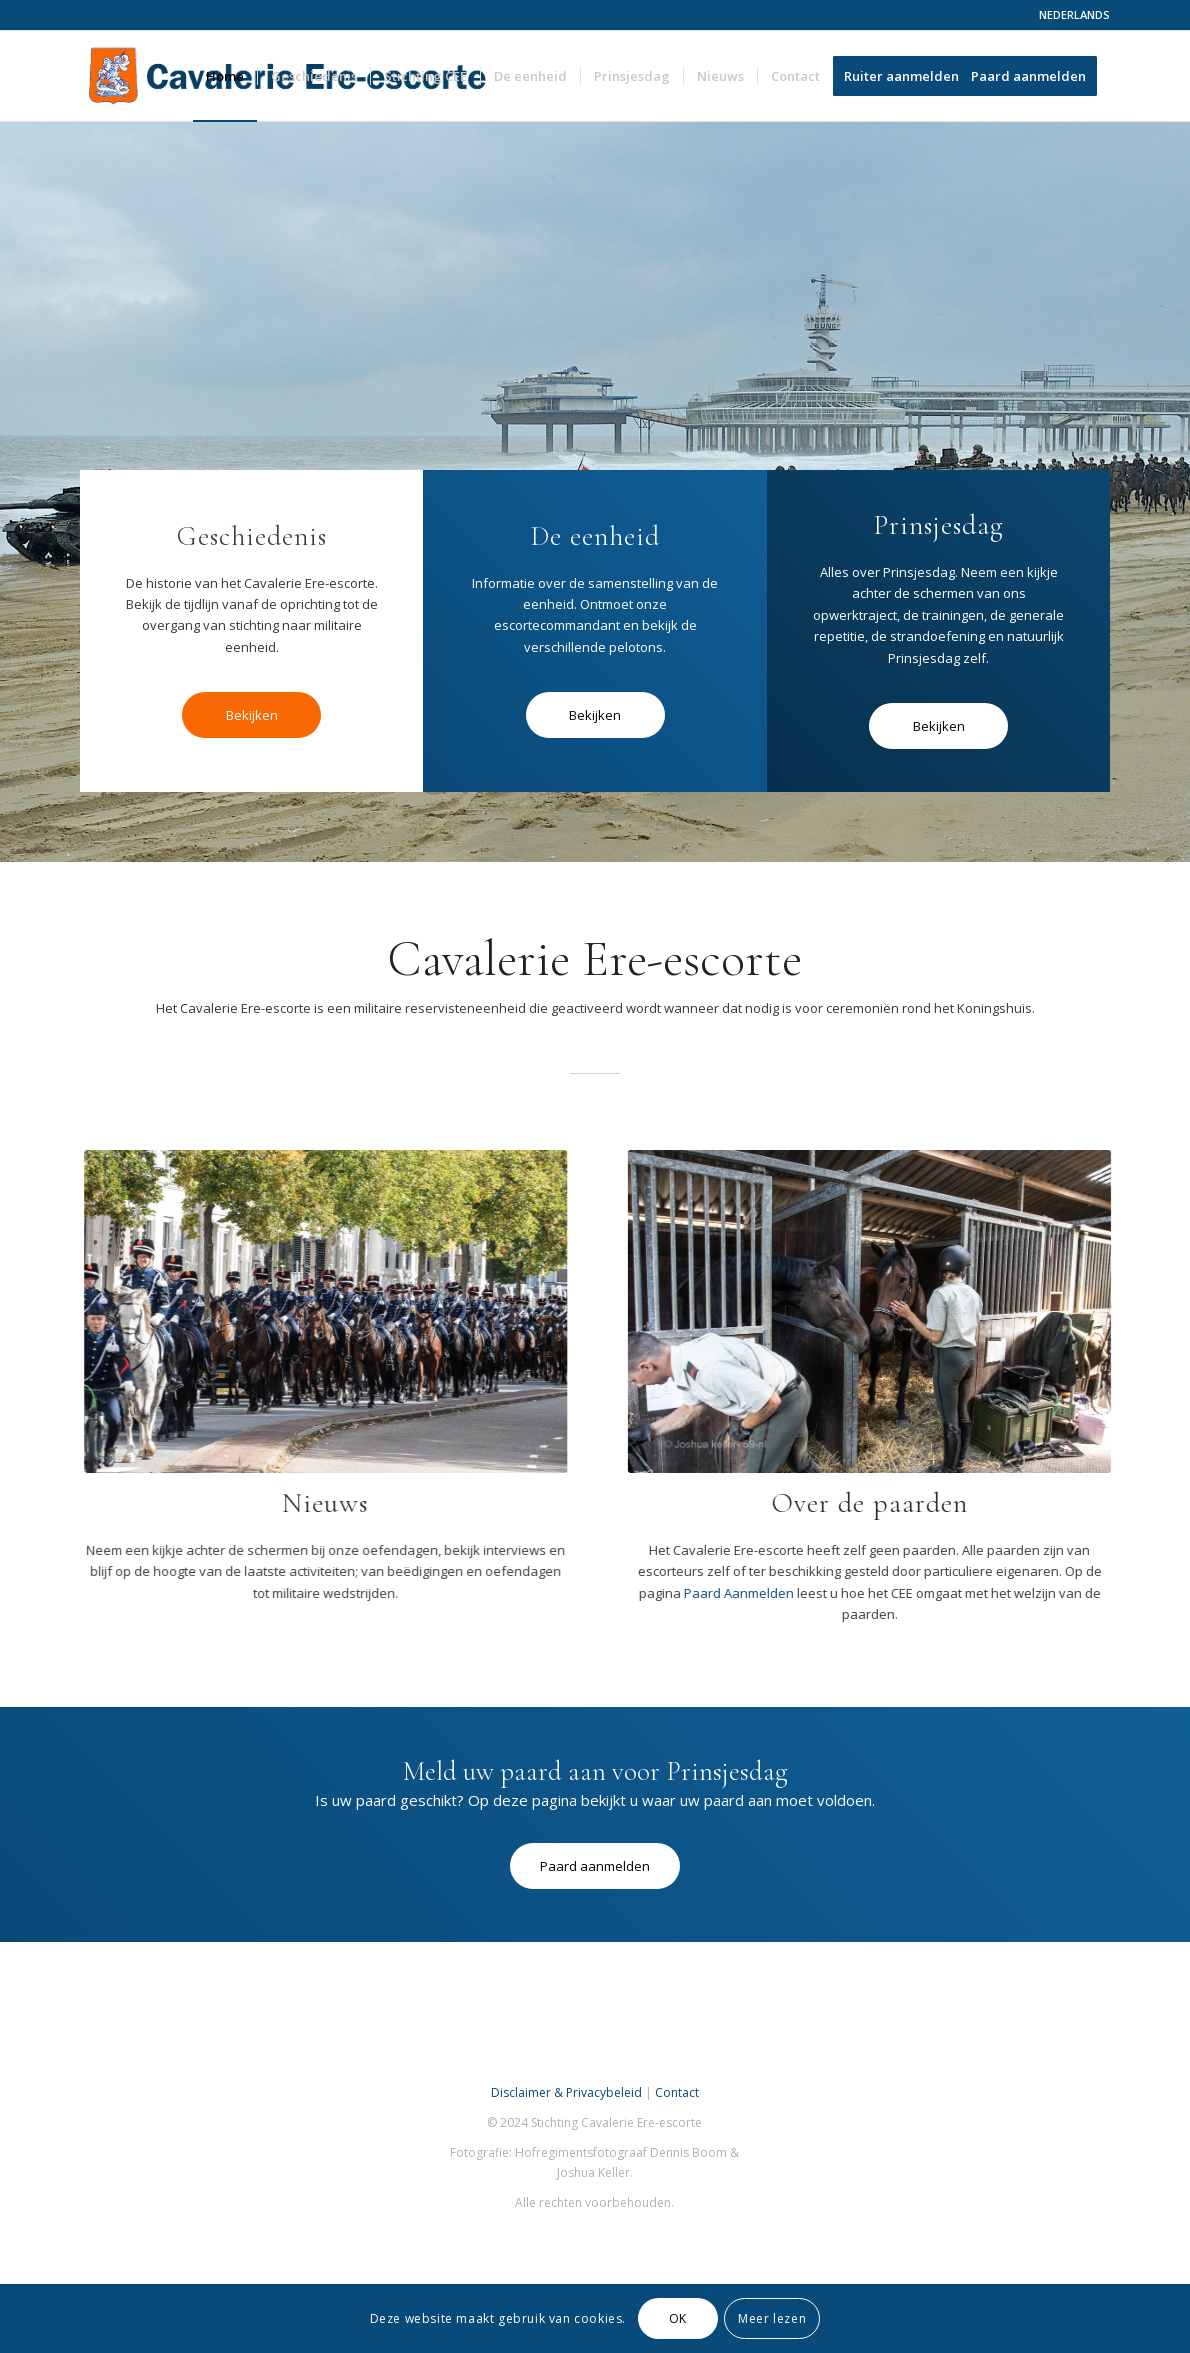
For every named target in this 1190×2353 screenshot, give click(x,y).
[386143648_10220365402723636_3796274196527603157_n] (838, 1311)
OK (678, 2318)
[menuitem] (1069, 15)
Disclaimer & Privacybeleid (566, 2092)
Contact (677, 2092)
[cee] (310, 1311)
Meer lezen (772, 2318)
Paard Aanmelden (707, 1593)
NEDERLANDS (1074, 14)
